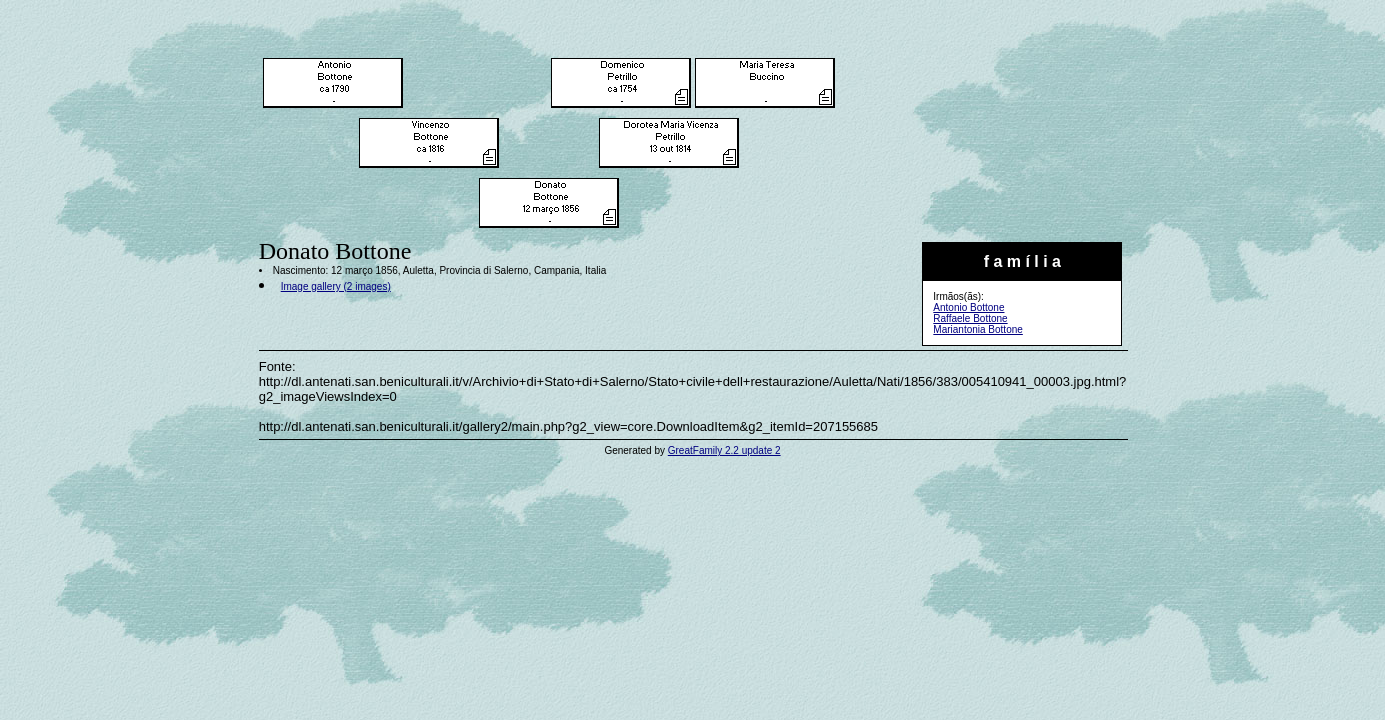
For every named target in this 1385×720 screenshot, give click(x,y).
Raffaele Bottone (970, 318)
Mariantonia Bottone (978, 329)
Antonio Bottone (968, 307)
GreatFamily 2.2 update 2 (724, 450)
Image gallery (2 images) (336, 286)
